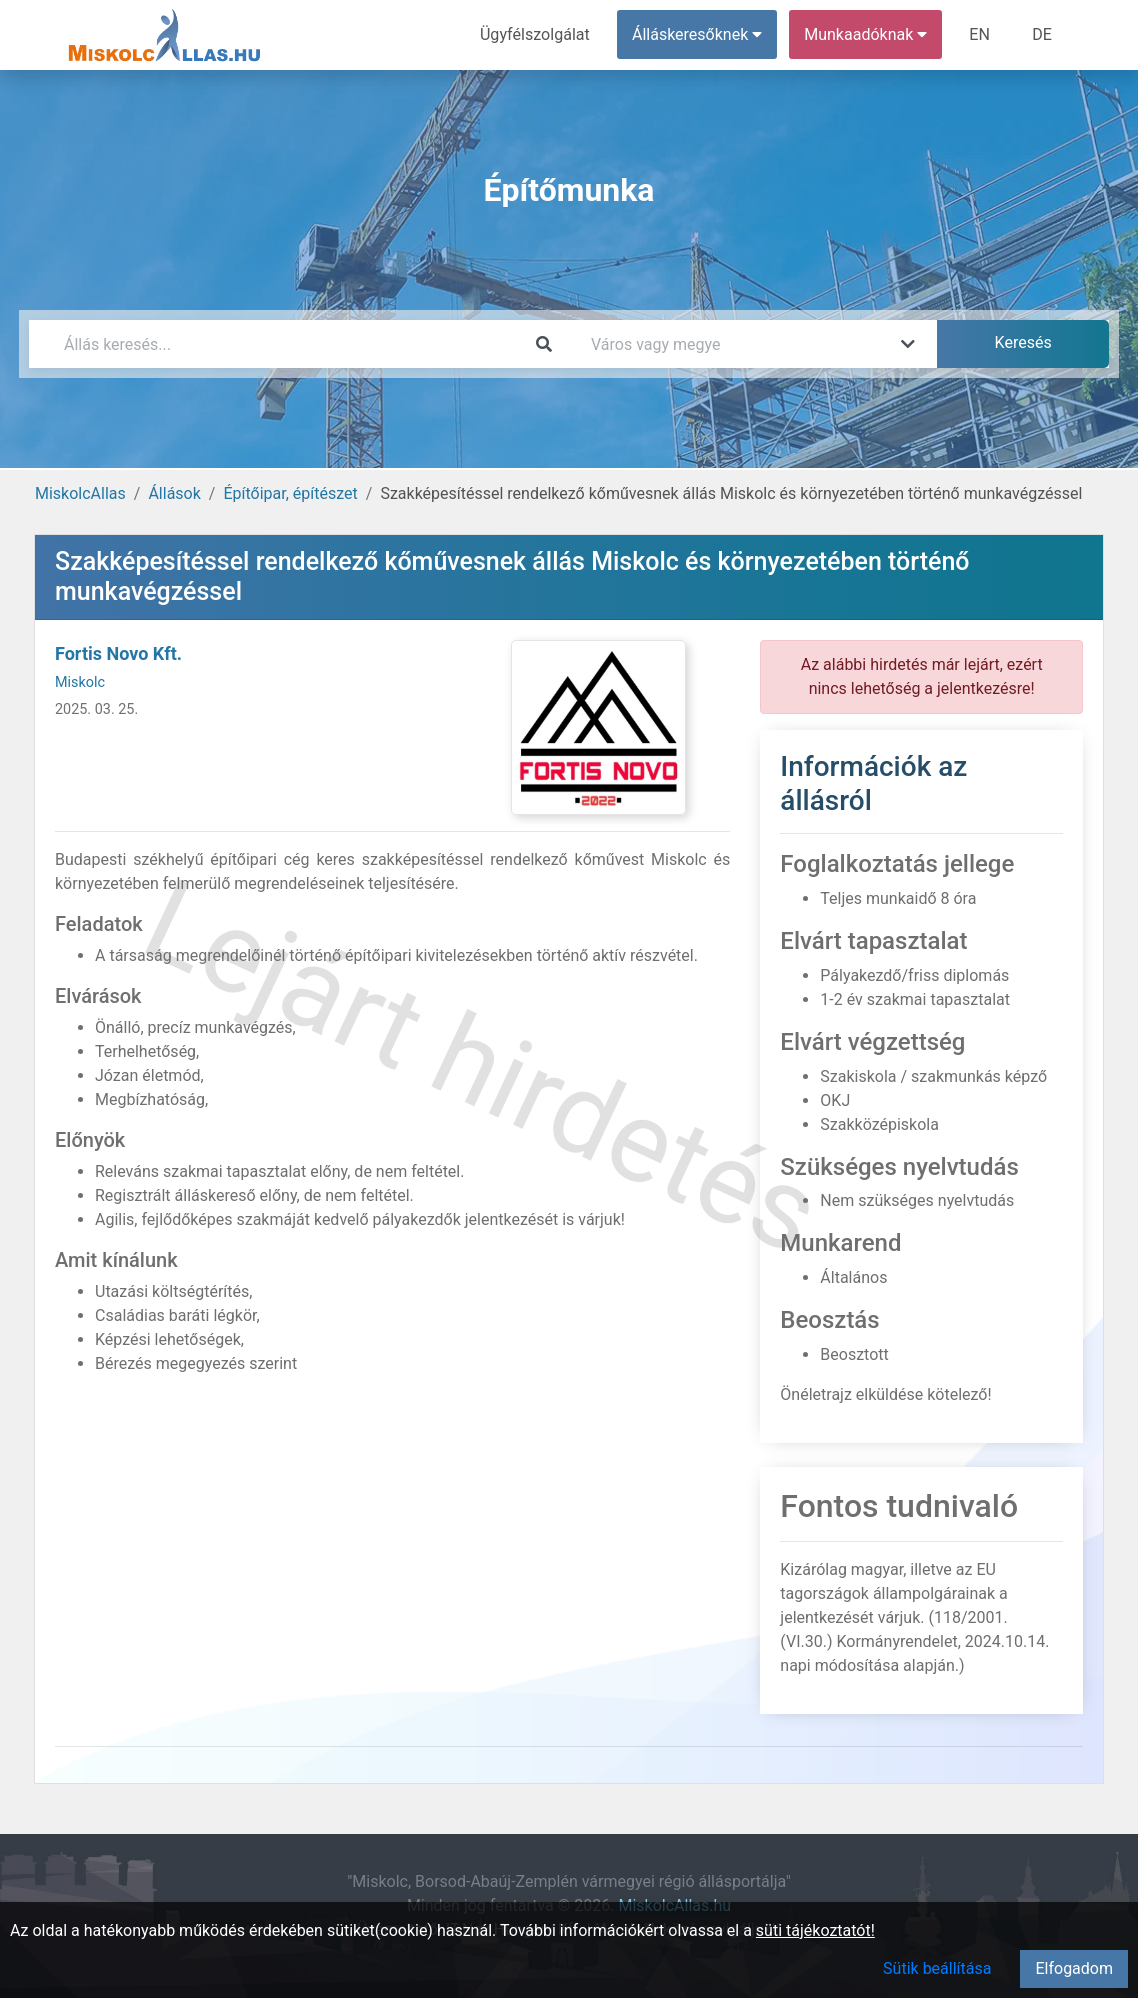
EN (980, 34)
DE (1042, 34)
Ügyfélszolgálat (535, 34)
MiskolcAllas (80, 493)
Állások (174, 493)
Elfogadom (1074, 1968)
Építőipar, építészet (290, 493)
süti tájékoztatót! (815, 1930)
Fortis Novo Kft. (118, 653)
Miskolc (80, 682)
